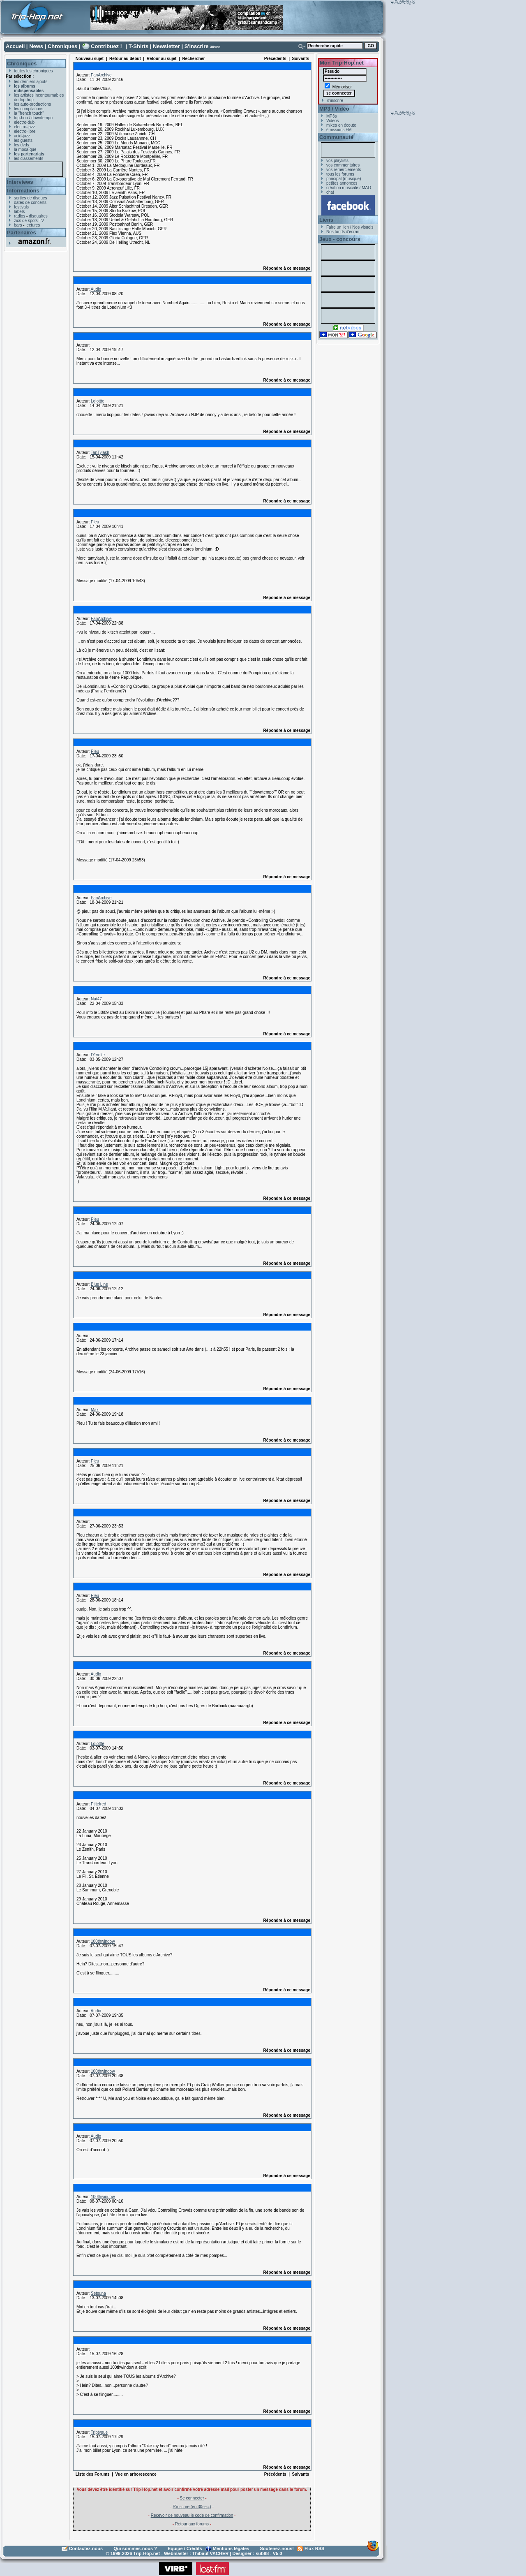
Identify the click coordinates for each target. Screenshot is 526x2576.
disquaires (38, 216)
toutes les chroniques (33, 71)
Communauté (336, 137)
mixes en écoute (341, 125)
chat (330, 192)
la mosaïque (25, 149)
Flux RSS (314, 2548)
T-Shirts (138, 46)
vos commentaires (343, 165)
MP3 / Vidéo (334, 109)
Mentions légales (231, 2548)
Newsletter (166, 46)
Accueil (15, 46)
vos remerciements (343, 169)
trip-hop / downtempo (33, 118)
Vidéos (332, 120)
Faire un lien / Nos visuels (350, 227)
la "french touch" (29, 113)
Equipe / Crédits (185, 2548)
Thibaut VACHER (210, 2553)
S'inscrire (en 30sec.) (192, 2506)
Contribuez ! (106, 46)
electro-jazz (24, 127)
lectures (32, 225)
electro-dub (24, 122)
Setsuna (98, 2293)
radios (19, 216)
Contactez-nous (86, 2548)
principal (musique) (343, 178)
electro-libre (24, 131)
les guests (23, 140)
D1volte (98, 1055)
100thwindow (103, 1941)
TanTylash (100, 452)
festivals (21, 207)
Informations (23, 190)
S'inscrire (197, 46)
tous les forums (340, 174)
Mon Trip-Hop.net (342, 63)
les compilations (28, 108)
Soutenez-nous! (277, 2548)
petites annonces (342, 183)
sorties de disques (30, 198)
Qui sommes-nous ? (135, 2548)
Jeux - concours (339, 239)
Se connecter (192, 2498)
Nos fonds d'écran (342, 231)
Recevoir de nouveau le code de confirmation (192, 2515)
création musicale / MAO (348, 187)
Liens (326, 220)
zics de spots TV (29, 220)
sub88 (262, 2553)
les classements (28, 158)
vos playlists (337, 160)
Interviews (20, 182)
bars (18, 225)
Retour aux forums (192, 2524)
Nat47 (96, 999)
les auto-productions (32, 104)
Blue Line (99, 1284)
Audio (95, 289)
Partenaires (21, 232)
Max (95, 1409)
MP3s (331, 116)
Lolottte (97, 401)
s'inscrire (335, 100)
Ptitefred (98, 1804)
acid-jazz (22, 136)
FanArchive (101, 75)
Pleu (95, 522)
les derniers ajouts (30, 81)
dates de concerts (30, 202)
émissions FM (339, 129)
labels (19, 211)
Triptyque (99, 2432)
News (36, 46)
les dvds (21, 145)
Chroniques (62, 46)
